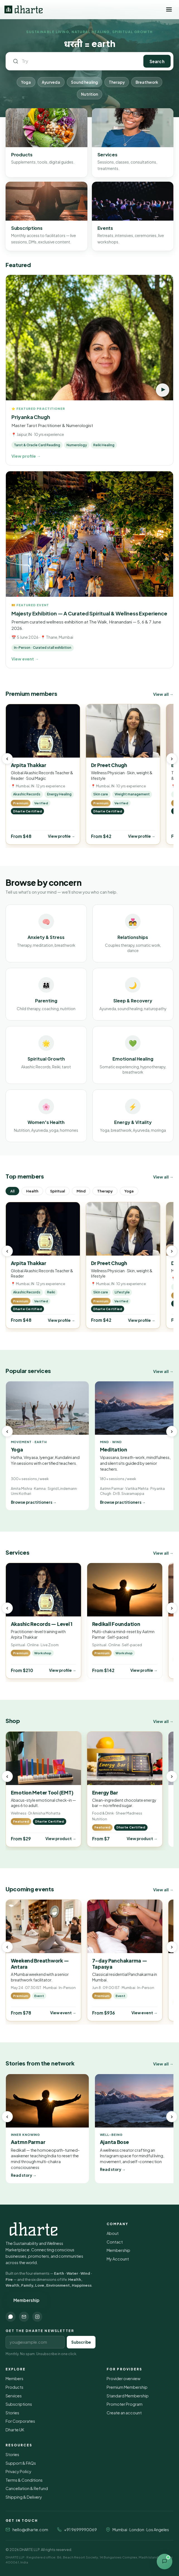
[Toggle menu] (169, 9)
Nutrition (89, 94)
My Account (118, 2258)
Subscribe (81, 2342)
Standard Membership (128, 2395)
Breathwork (147, 82)
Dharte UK (15, 2429)
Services (14, 2395)
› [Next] (172, 758)
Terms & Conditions (24, 2480)
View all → (163, 694)
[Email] (24, 2317)
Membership (26, 2300)
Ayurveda (51, 82)
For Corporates (20, 2421)
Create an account (124, 2412)
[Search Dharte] (78, 61)
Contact (115, 2241)
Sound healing (84, 82)
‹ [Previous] (7, 758)
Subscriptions (19, 2404)
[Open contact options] (164, 2561)
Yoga (26, 82)
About (113, 2233)
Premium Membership (127, 2387)
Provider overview (123, 2378)
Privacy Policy (18, 2471)
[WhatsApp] (11, 2317)
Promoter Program (125, 2404)
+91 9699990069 (80, 2529)
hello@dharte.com (30, 2529)
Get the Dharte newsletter (40, 2331)
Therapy (117, 82)
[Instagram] (37, 2317)
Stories (12, 2412)
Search (157, 61)
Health (32, 1191)
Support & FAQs (21, 2463)
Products (14, 2387)
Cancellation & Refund (27, 2488)
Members (14, 2378)
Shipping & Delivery (24, 2496)
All (12, 1191)
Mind (81, 1191)
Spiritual (57, 1191)
